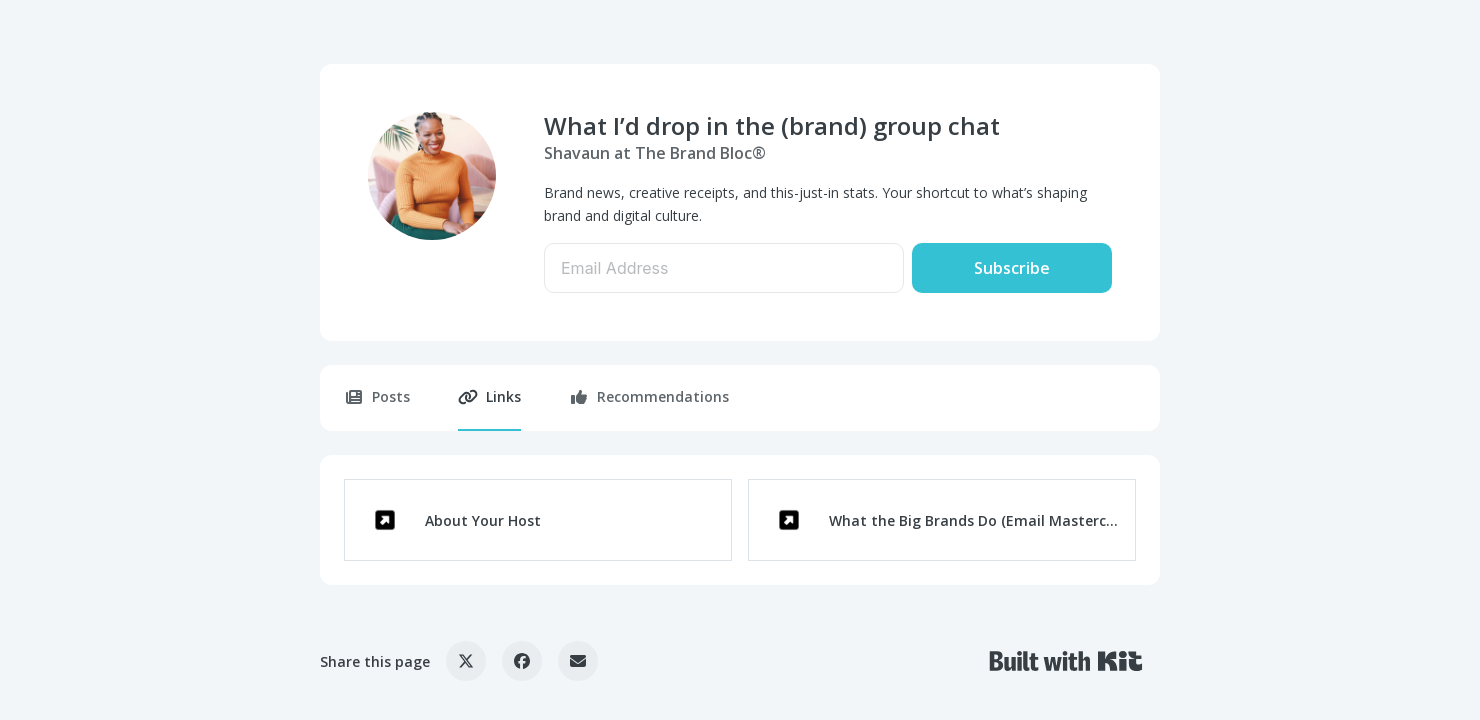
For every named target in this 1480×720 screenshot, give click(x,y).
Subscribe (1012, 268)
